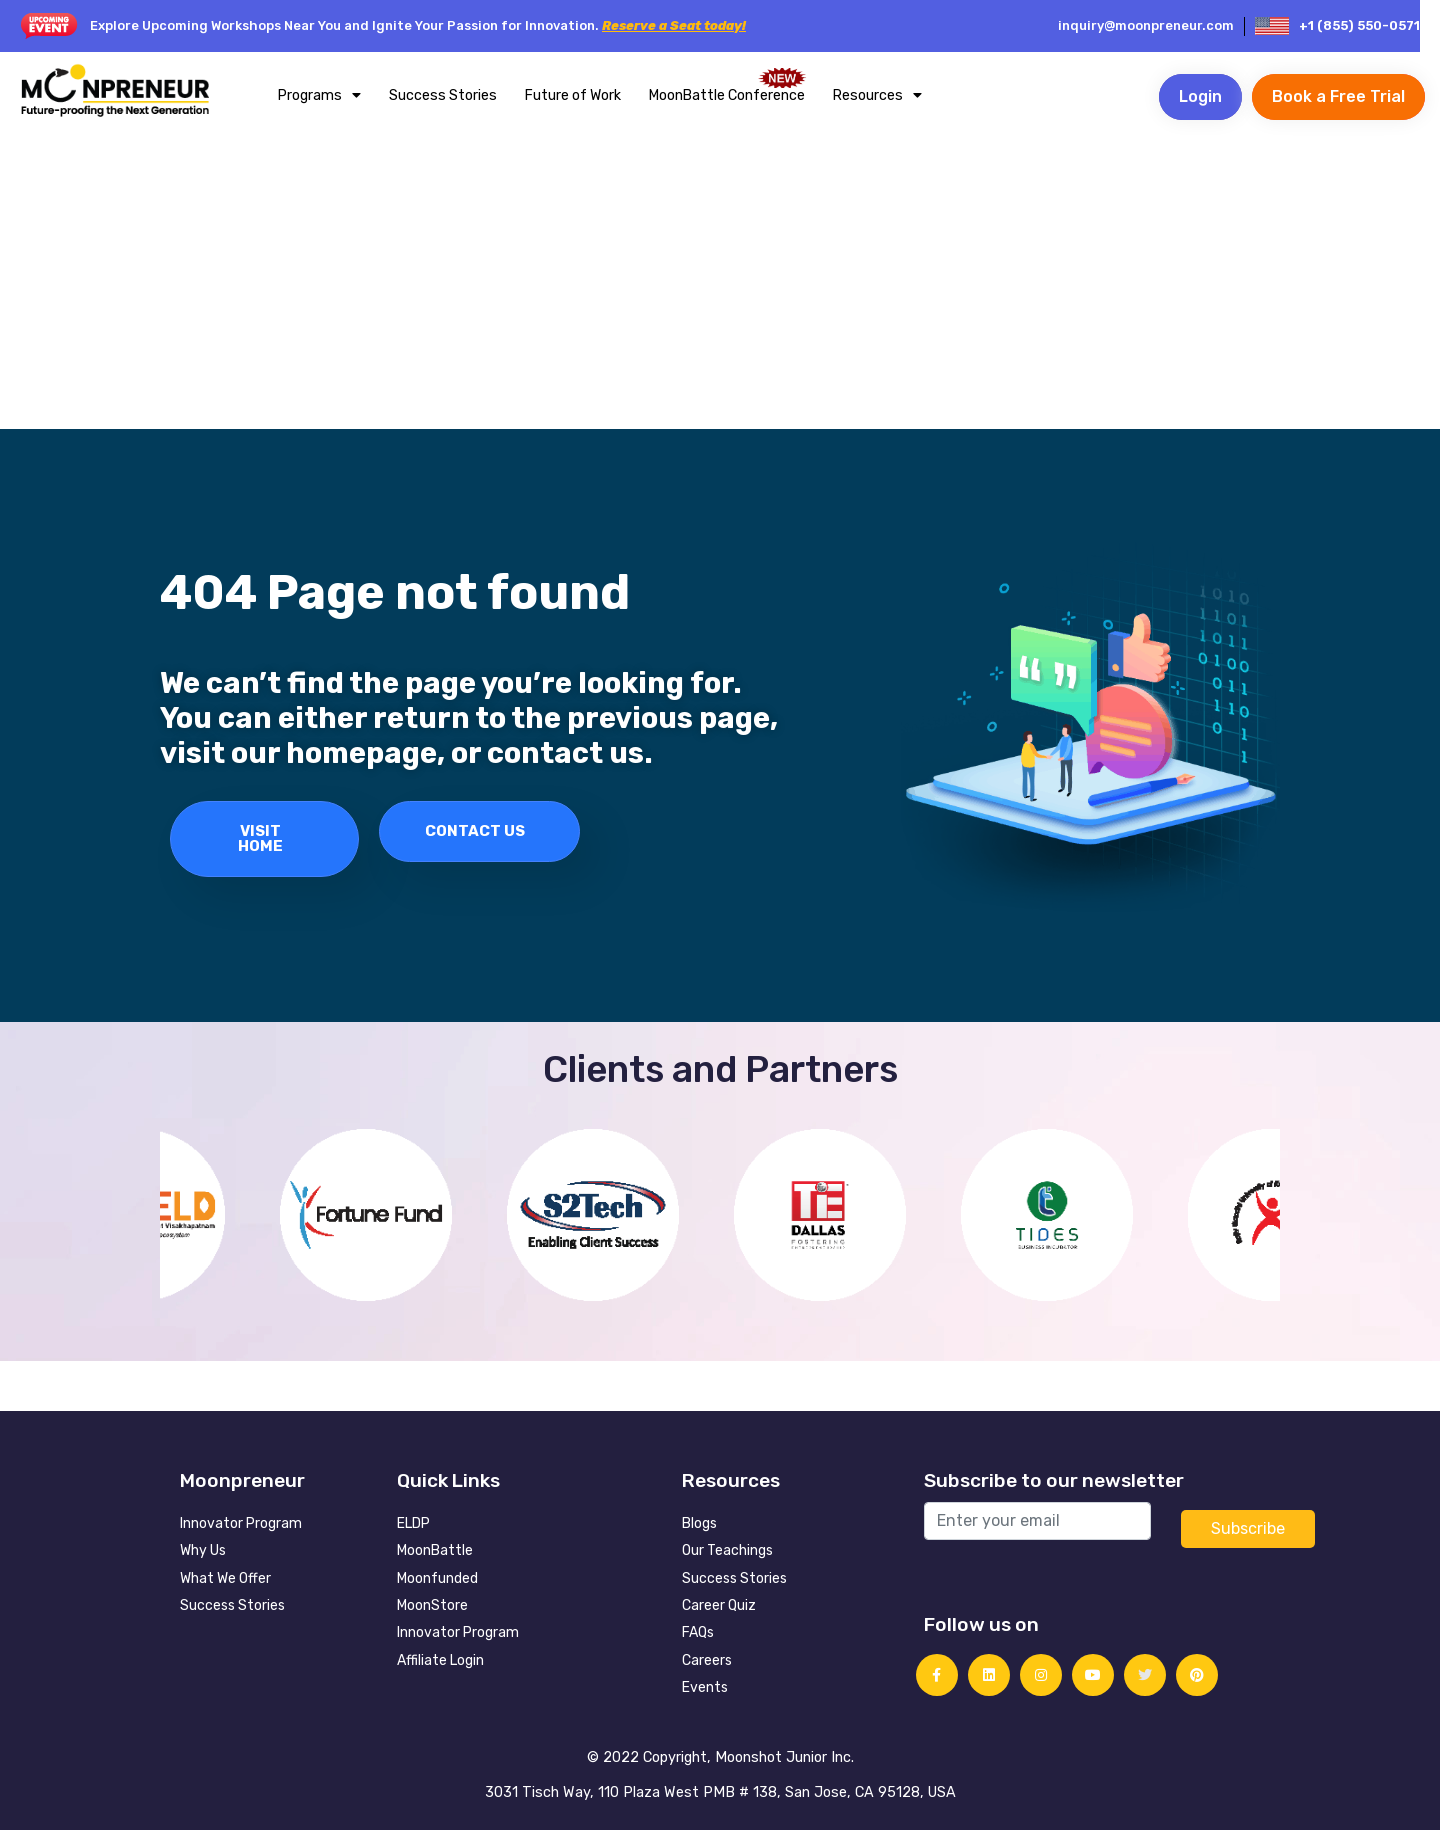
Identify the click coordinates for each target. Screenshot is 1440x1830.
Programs (319, 95)
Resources (877, 95)
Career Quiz (719, 1605)
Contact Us (475, 831)
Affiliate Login (440, 1660)
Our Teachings (727, 1550)
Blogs (699, 1523)
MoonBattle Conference (727, 95)
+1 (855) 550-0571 (1359, 25)
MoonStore (432, 1605)
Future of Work (573, 95)
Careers (707, 1660)
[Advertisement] (720, 279)
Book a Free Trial (1338, 96)
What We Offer (225, 1578)
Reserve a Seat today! (674, 25)
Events (705, 1687)
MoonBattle (435, 1550)
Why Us (203, 1550)
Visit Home (260, 838)
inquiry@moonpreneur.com (1146, 25)
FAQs (698, 1632)
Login (1200, 96)
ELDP (413, 1523)
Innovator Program (241, 1523)
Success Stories (443, 95)
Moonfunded (437, 1578)
